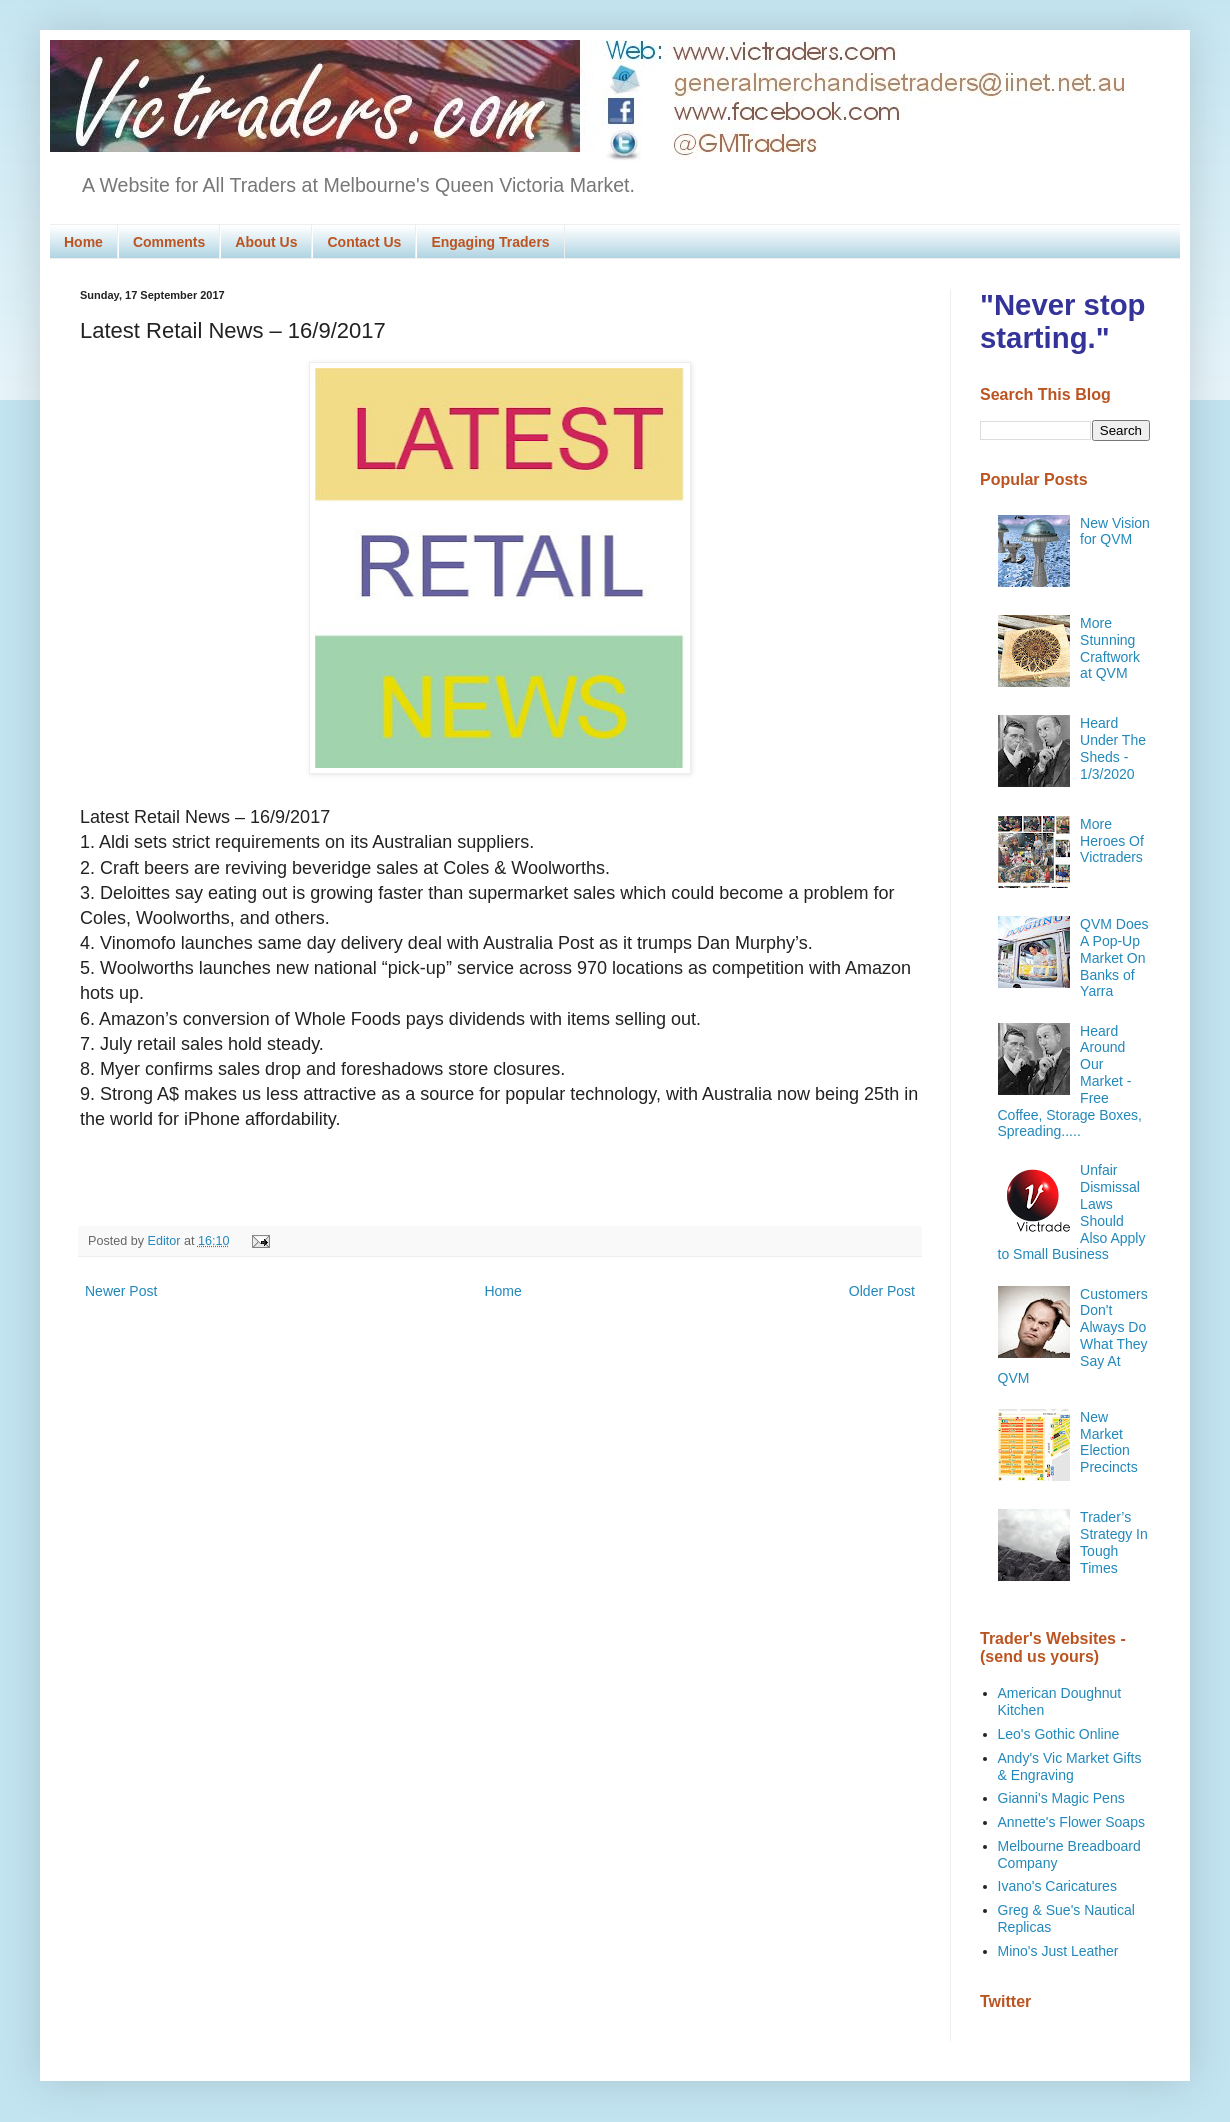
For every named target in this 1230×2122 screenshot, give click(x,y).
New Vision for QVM (1115, 531)
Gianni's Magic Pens (1061, 1798)
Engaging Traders (490, 242)
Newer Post (121, 1291)
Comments (169, 242)
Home (83, 242)
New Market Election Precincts (1109, 1442)
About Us (266, 242)
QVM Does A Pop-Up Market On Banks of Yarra (1114, 957)
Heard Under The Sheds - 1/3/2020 (1113, 748)
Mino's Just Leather (1058, 1951)
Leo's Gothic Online (1059, 1734)
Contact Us (364, 242)
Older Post (882, 1291)
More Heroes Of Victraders (1112, 841)
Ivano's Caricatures (1057, 1886)
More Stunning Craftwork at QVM (1110, 648)
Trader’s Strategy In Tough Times (1114, 1542)
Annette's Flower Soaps (1071, 1822)
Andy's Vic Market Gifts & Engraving (1070, 1766)
